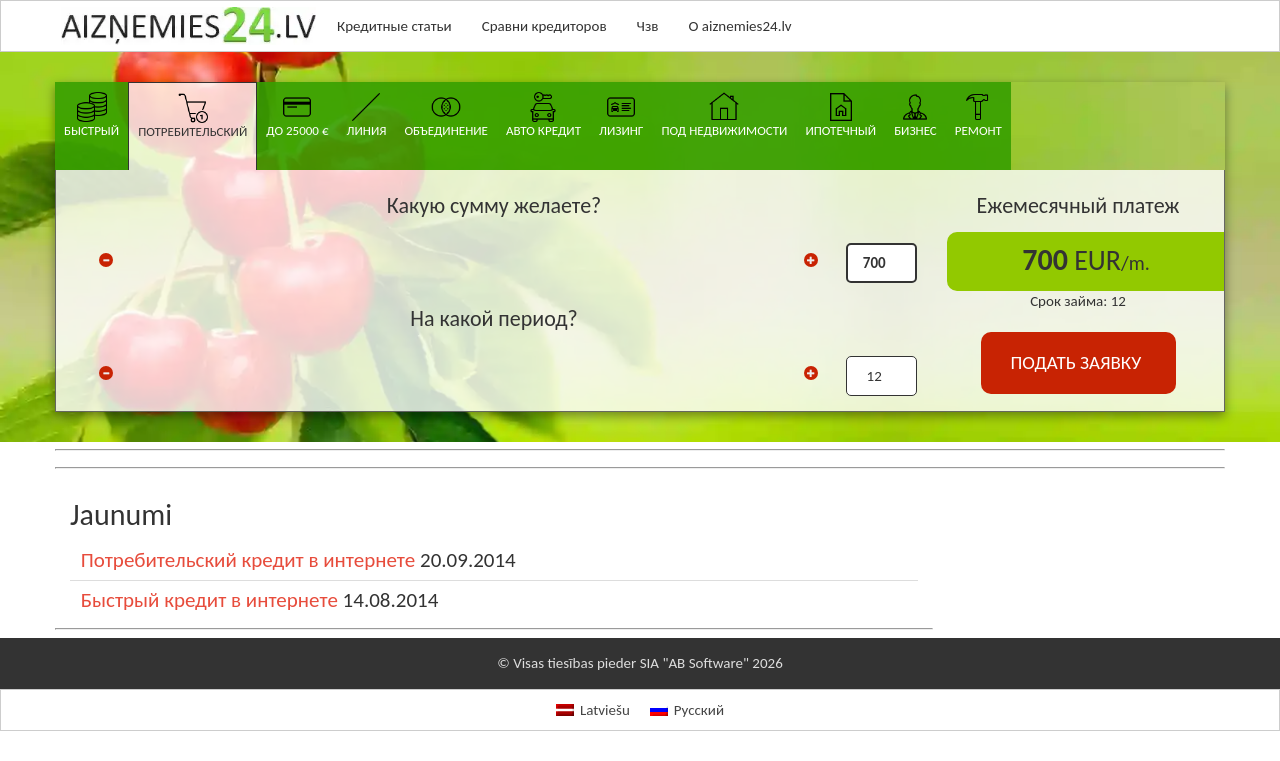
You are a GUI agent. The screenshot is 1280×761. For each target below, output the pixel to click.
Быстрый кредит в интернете (209, 600)
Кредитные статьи (394, 26)
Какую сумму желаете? (494, 205)
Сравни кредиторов (544, 26)
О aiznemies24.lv (739, 26)
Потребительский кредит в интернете (248, 560)
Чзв (648, 26)
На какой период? (493, 318)
